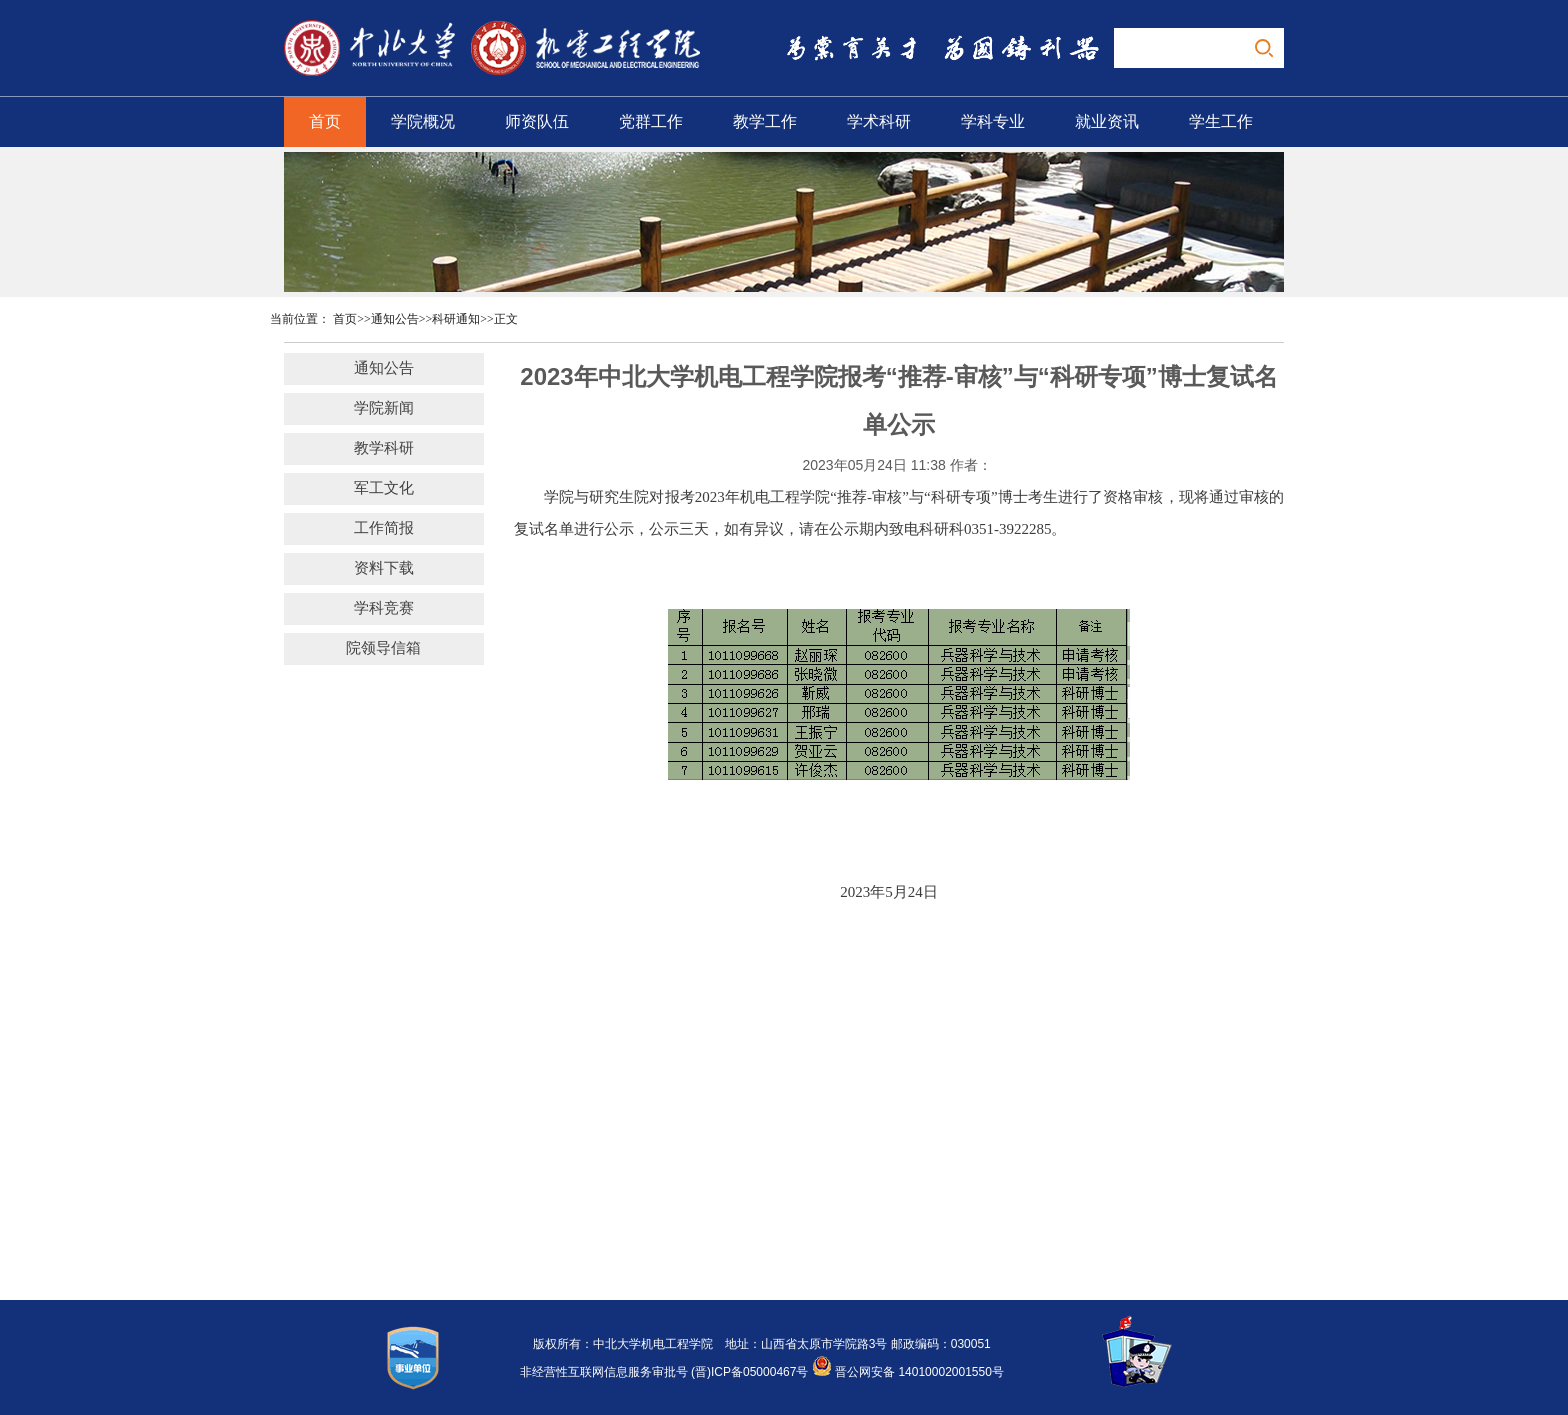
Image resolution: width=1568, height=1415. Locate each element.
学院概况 (423, 121)
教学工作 (765, 121)
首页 (325, 121)
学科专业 (993, 121)
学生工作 (1221, 121)
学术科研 (879, 121)
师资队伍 (537, 121)
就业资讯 (1107, 121)
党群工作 (651, 121)
